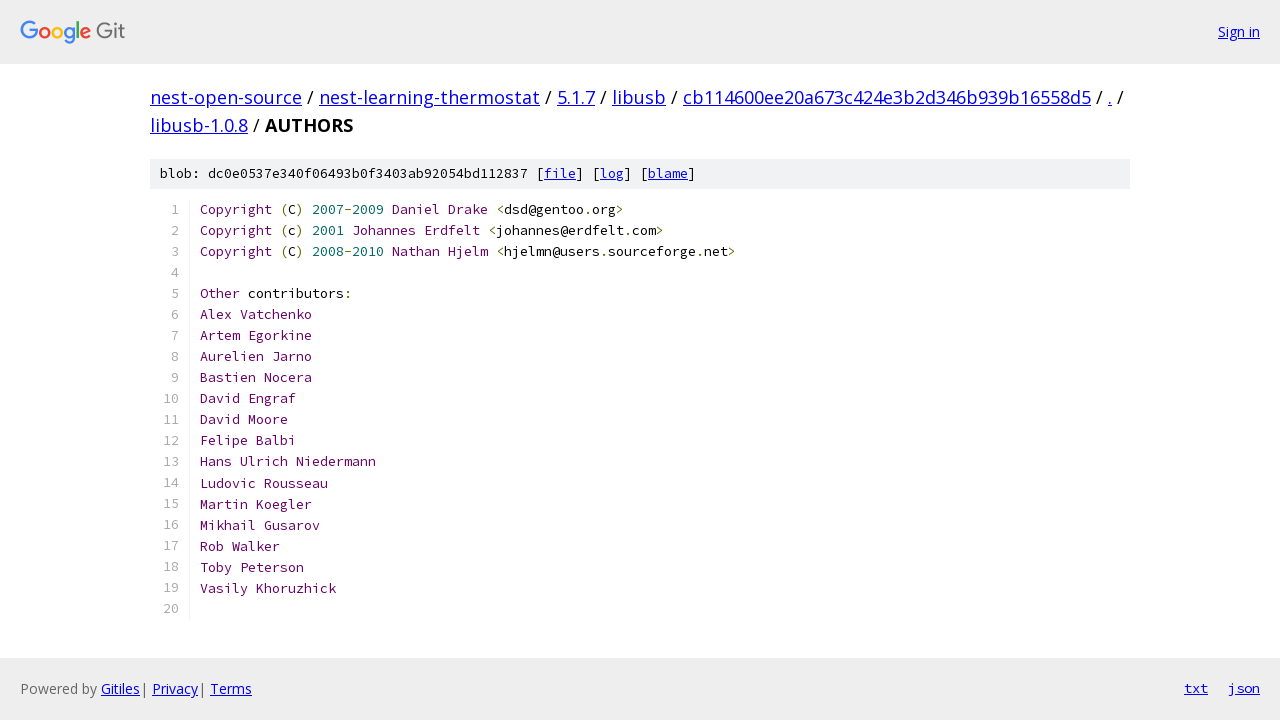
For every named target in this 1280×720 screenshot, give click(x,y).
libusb (639, 97)
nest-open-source (226, 97)
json (1244, 688)
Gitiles (120, 688)
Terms (231, 688)
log (612, 173)
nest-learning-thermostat (429, 97)
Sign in (1239, 31)
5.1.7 (576, 97)
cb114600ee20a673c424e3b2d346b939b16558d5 (887, 97)
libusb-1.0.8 (199, 125)
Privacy (175, 688)
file (560, 173)
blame (668, 173)
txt (1196, 688)
